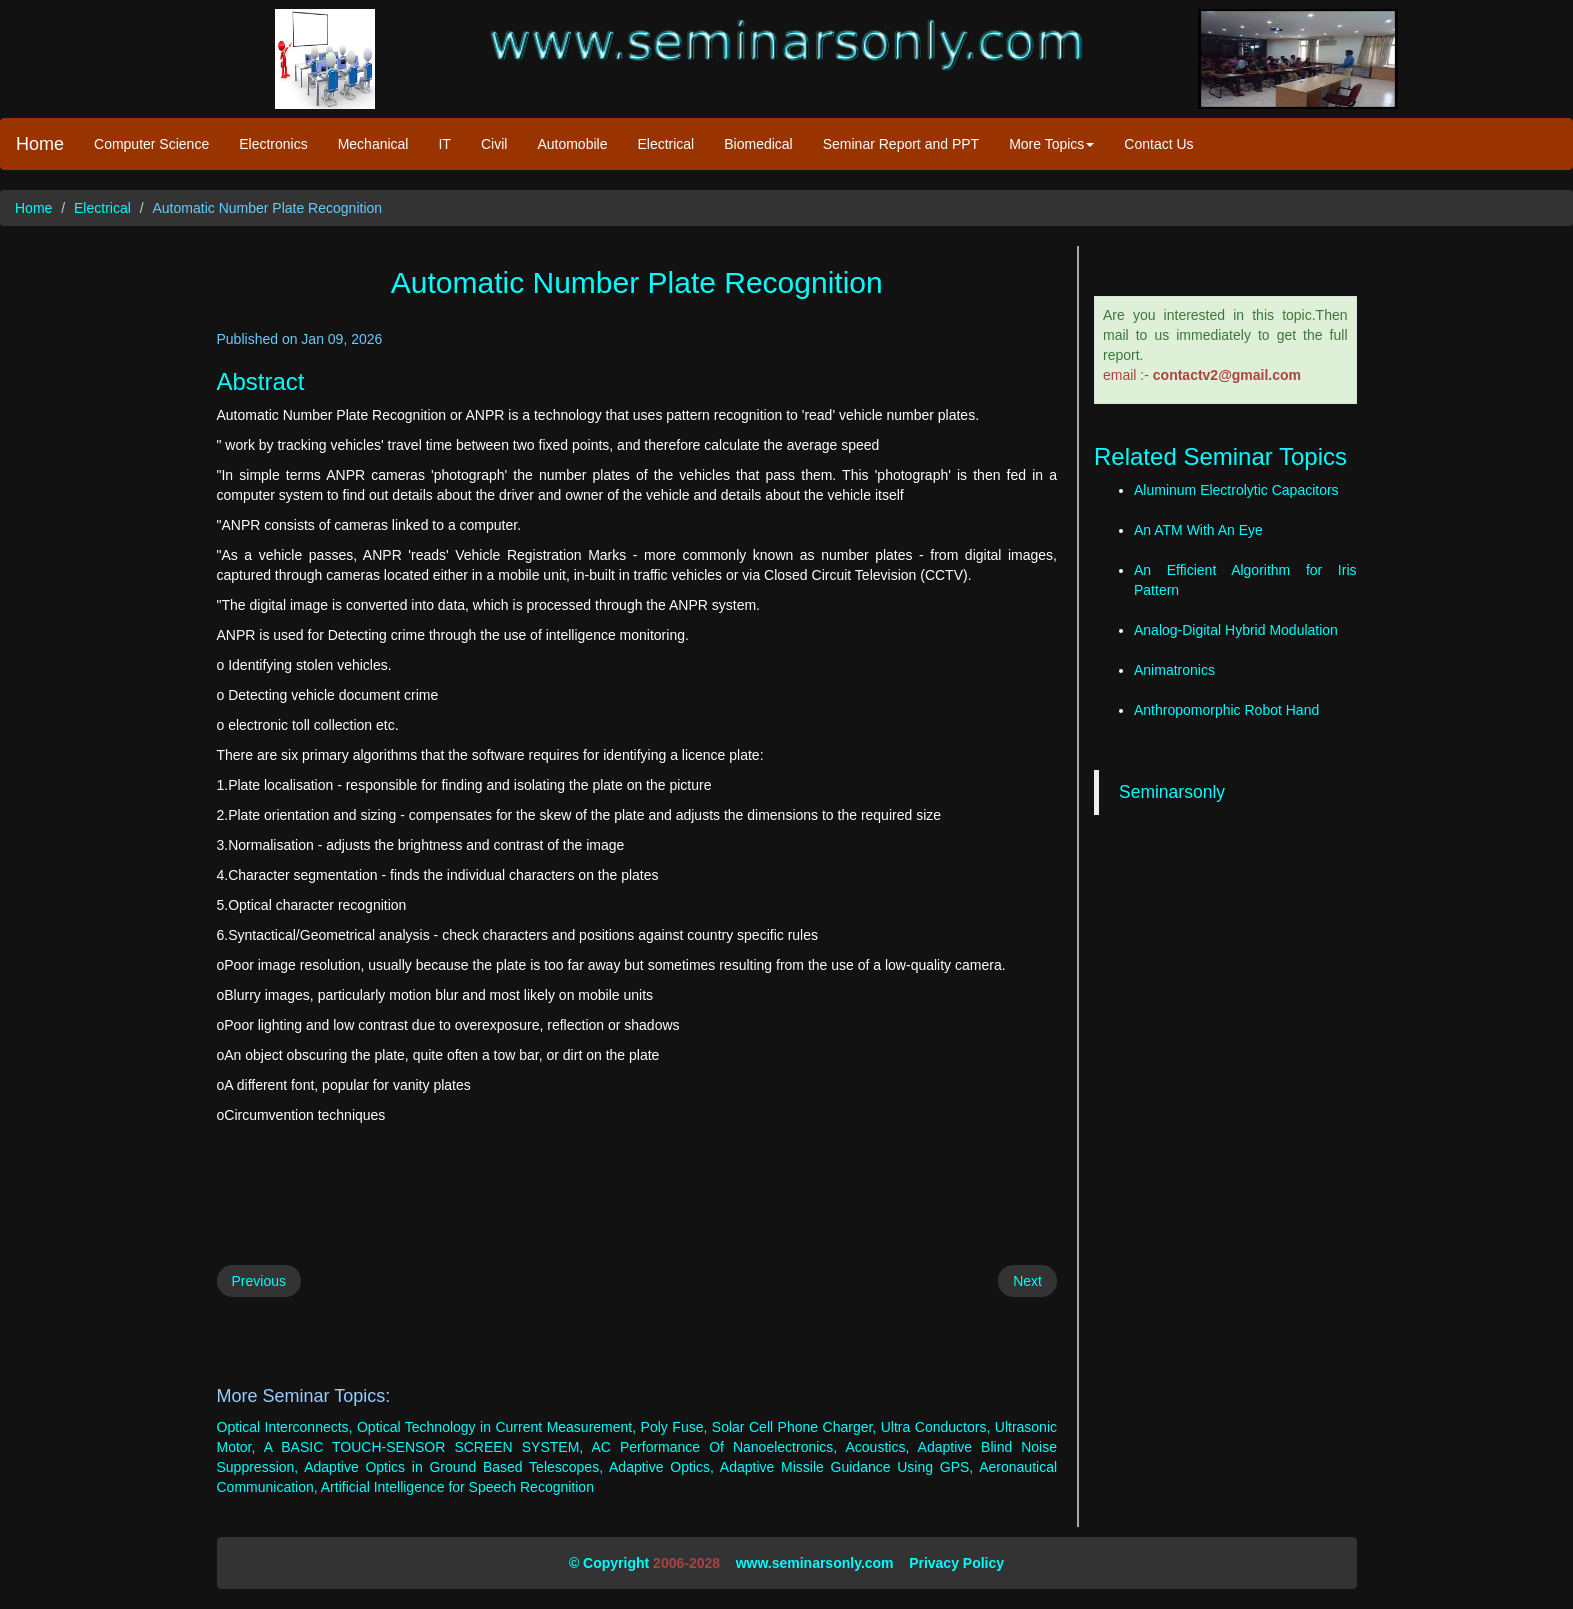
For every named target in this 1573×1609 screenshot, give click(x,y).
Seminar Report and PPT (901, 144)
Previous (259, 1281)
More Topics (1051, 144)
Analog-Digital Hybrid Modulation (1236, 630)
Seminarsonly (1172, 792)
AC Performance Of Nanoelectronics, (714, 1447)
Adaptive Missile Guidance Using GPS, (846, 1467)
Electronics (273, 144)
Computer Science (151, 144)
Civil (494, 144)
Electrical (665, 144)
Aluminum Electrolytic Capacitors (1236, 490)
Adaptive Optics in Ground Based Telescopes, (453, 1467)
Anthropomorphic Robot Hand (1226, 710)
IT (444, 144)
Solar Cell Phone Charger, (794, 1427)
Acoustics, (877, 1447)
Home (40, 144)
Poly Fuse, (674, 1427)
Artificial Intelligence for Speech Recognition (457, 1487)
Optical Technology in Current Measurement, (496, 1427)
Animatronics (1174, 670)
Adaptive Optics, (661, 1467)
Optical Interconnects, (285, 1427)
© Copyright (609, 1563)
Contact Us (1158, 144)
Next (1027, 1281)
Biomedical (758, 144)
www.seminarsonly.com (815, 1563)
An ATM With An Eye (1198, 530)
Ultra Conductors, (936, 1427)
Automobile (572, 144)
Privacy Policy (956, 1563)
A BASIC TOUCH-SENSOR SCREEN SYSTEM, (424, 1447)
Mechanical (373, 144)
